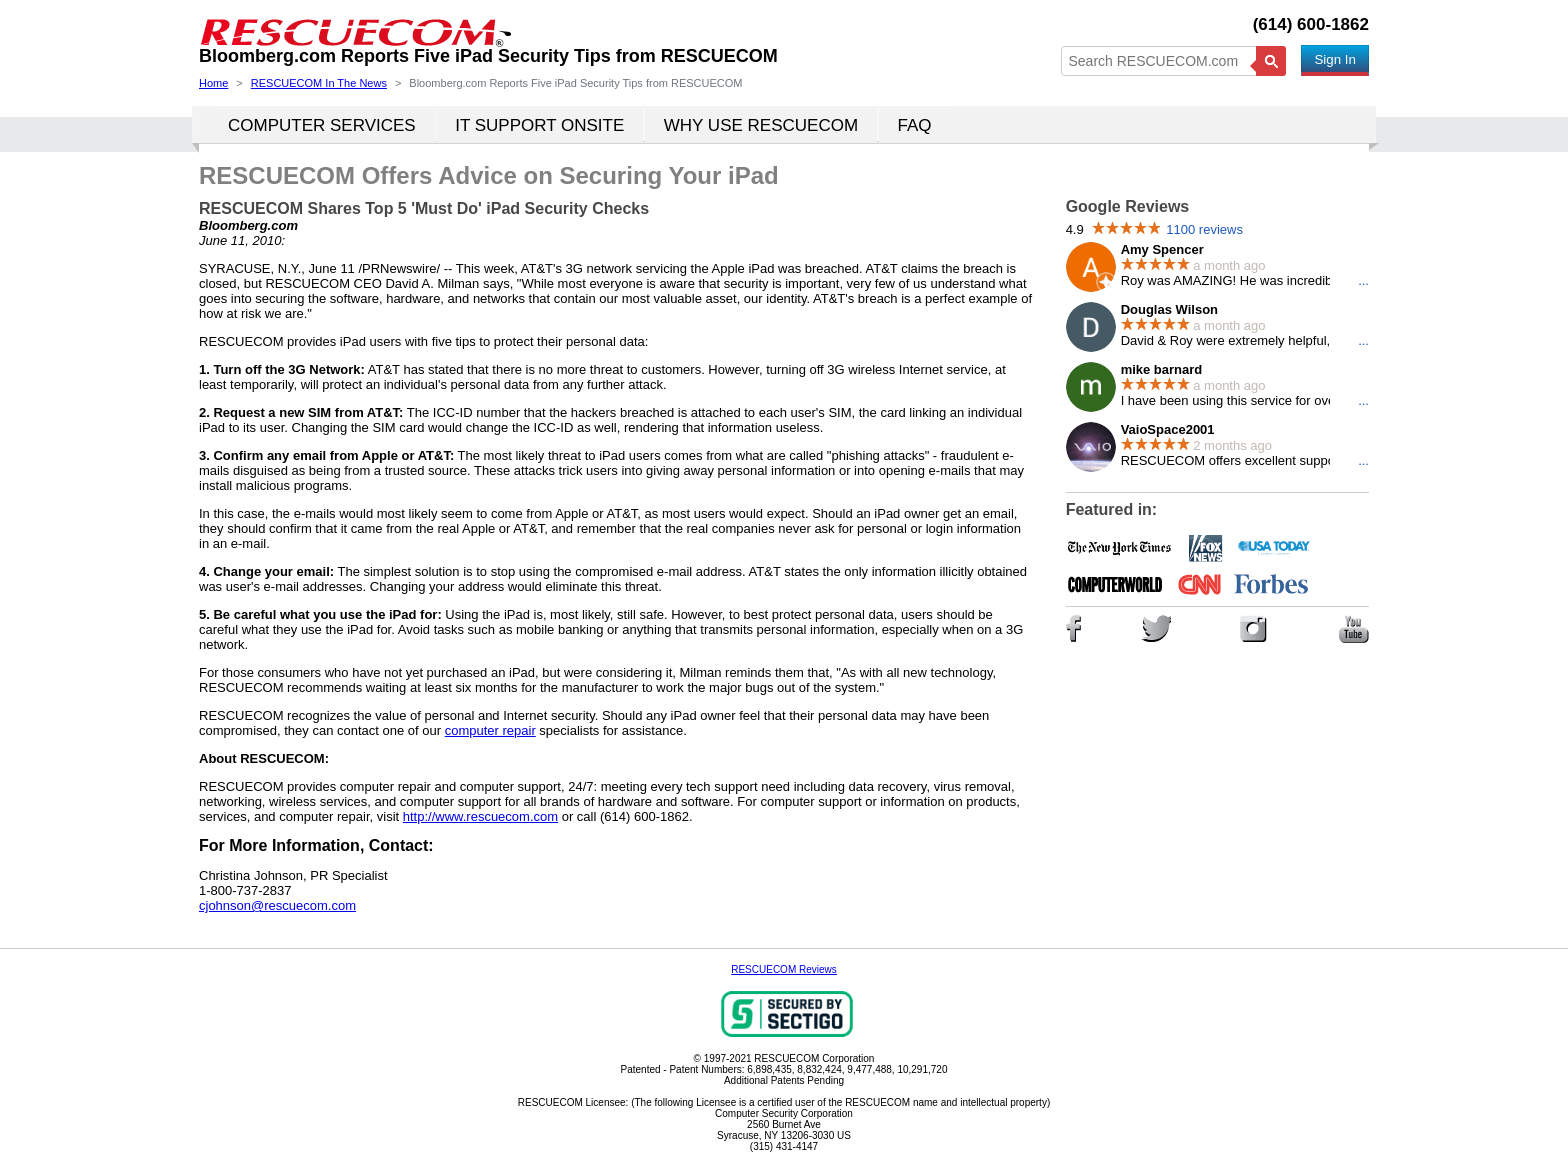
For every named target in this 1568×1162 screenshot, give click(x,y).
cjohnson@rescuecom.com (277, 905)
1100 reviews (1204, 229)
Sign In (1335, 59)
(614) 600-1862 (1311, 24)
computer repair (490, 730)
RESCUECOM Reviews (784, 969)
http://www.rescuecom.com (480, 816)
